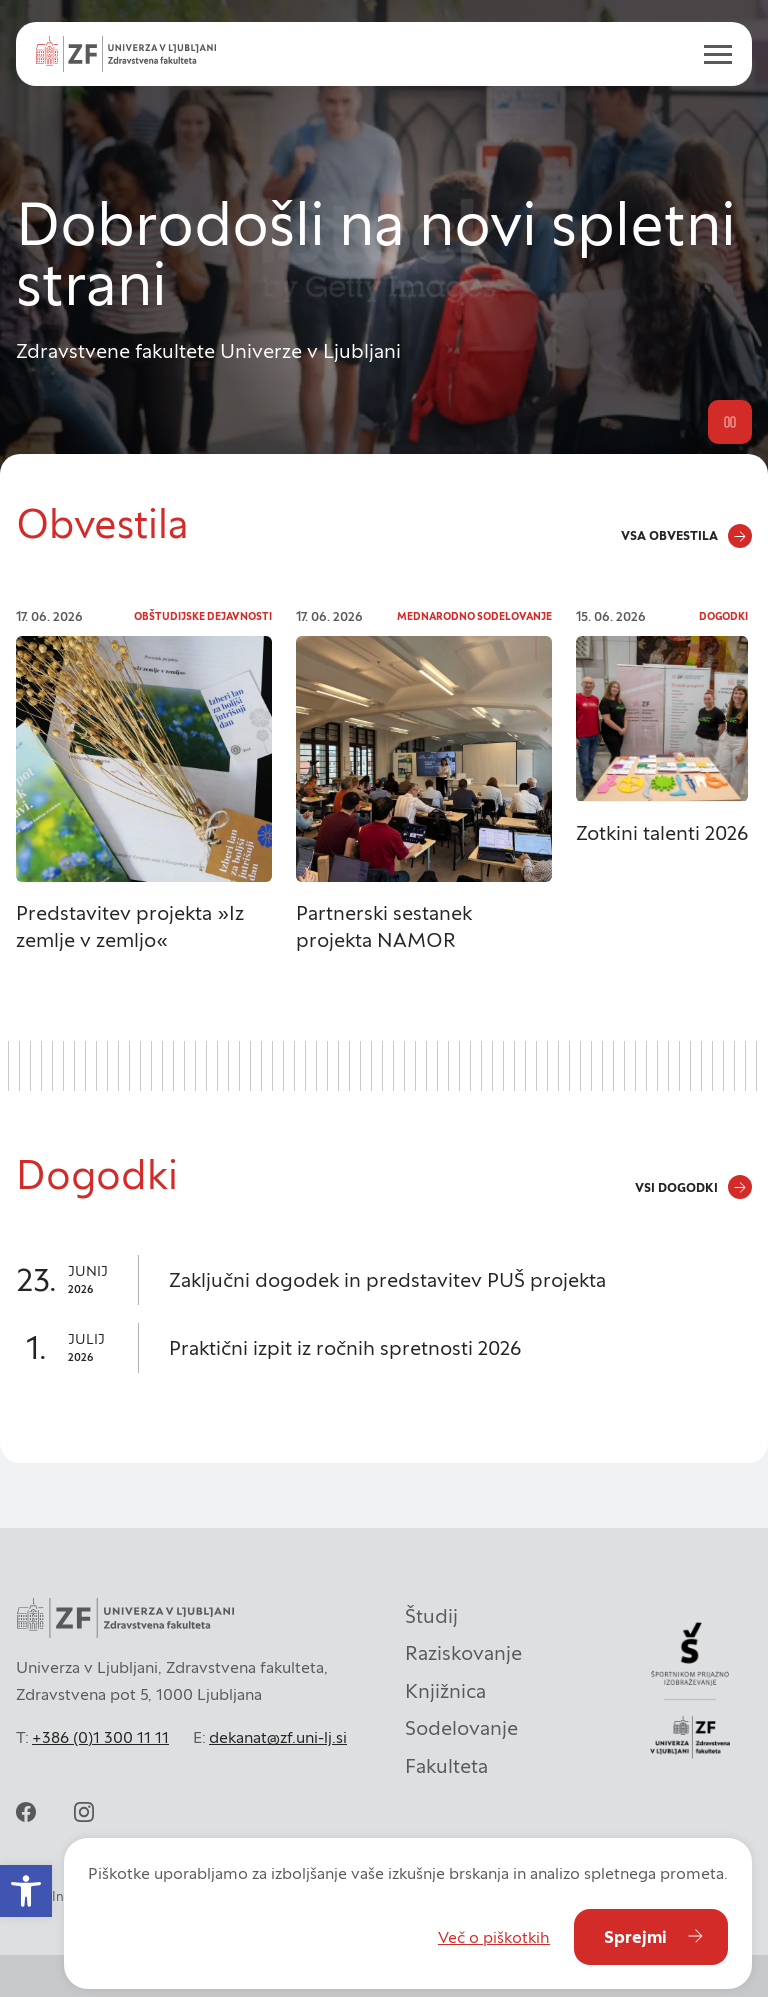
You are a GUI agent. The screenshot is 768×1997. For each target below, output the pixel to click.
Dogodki (723, 616)
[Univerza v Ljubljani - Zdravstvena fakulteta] (126, 54)
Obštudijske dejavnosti (203, 616)
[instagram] (84, 1812)
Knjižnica (445, 1691)
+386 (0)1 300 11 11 (100, 1737)
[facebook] (26, 1812)
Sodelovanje (461, 1728)
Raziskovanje (463, 1653)
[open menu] (710, 54)
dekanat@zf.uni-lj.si (278, 1737)
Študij (431, 1616)
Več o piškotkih (494, 1937)
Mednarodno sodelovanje (474, 616)
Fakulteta (446, 1766)
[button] (26, 1891)
